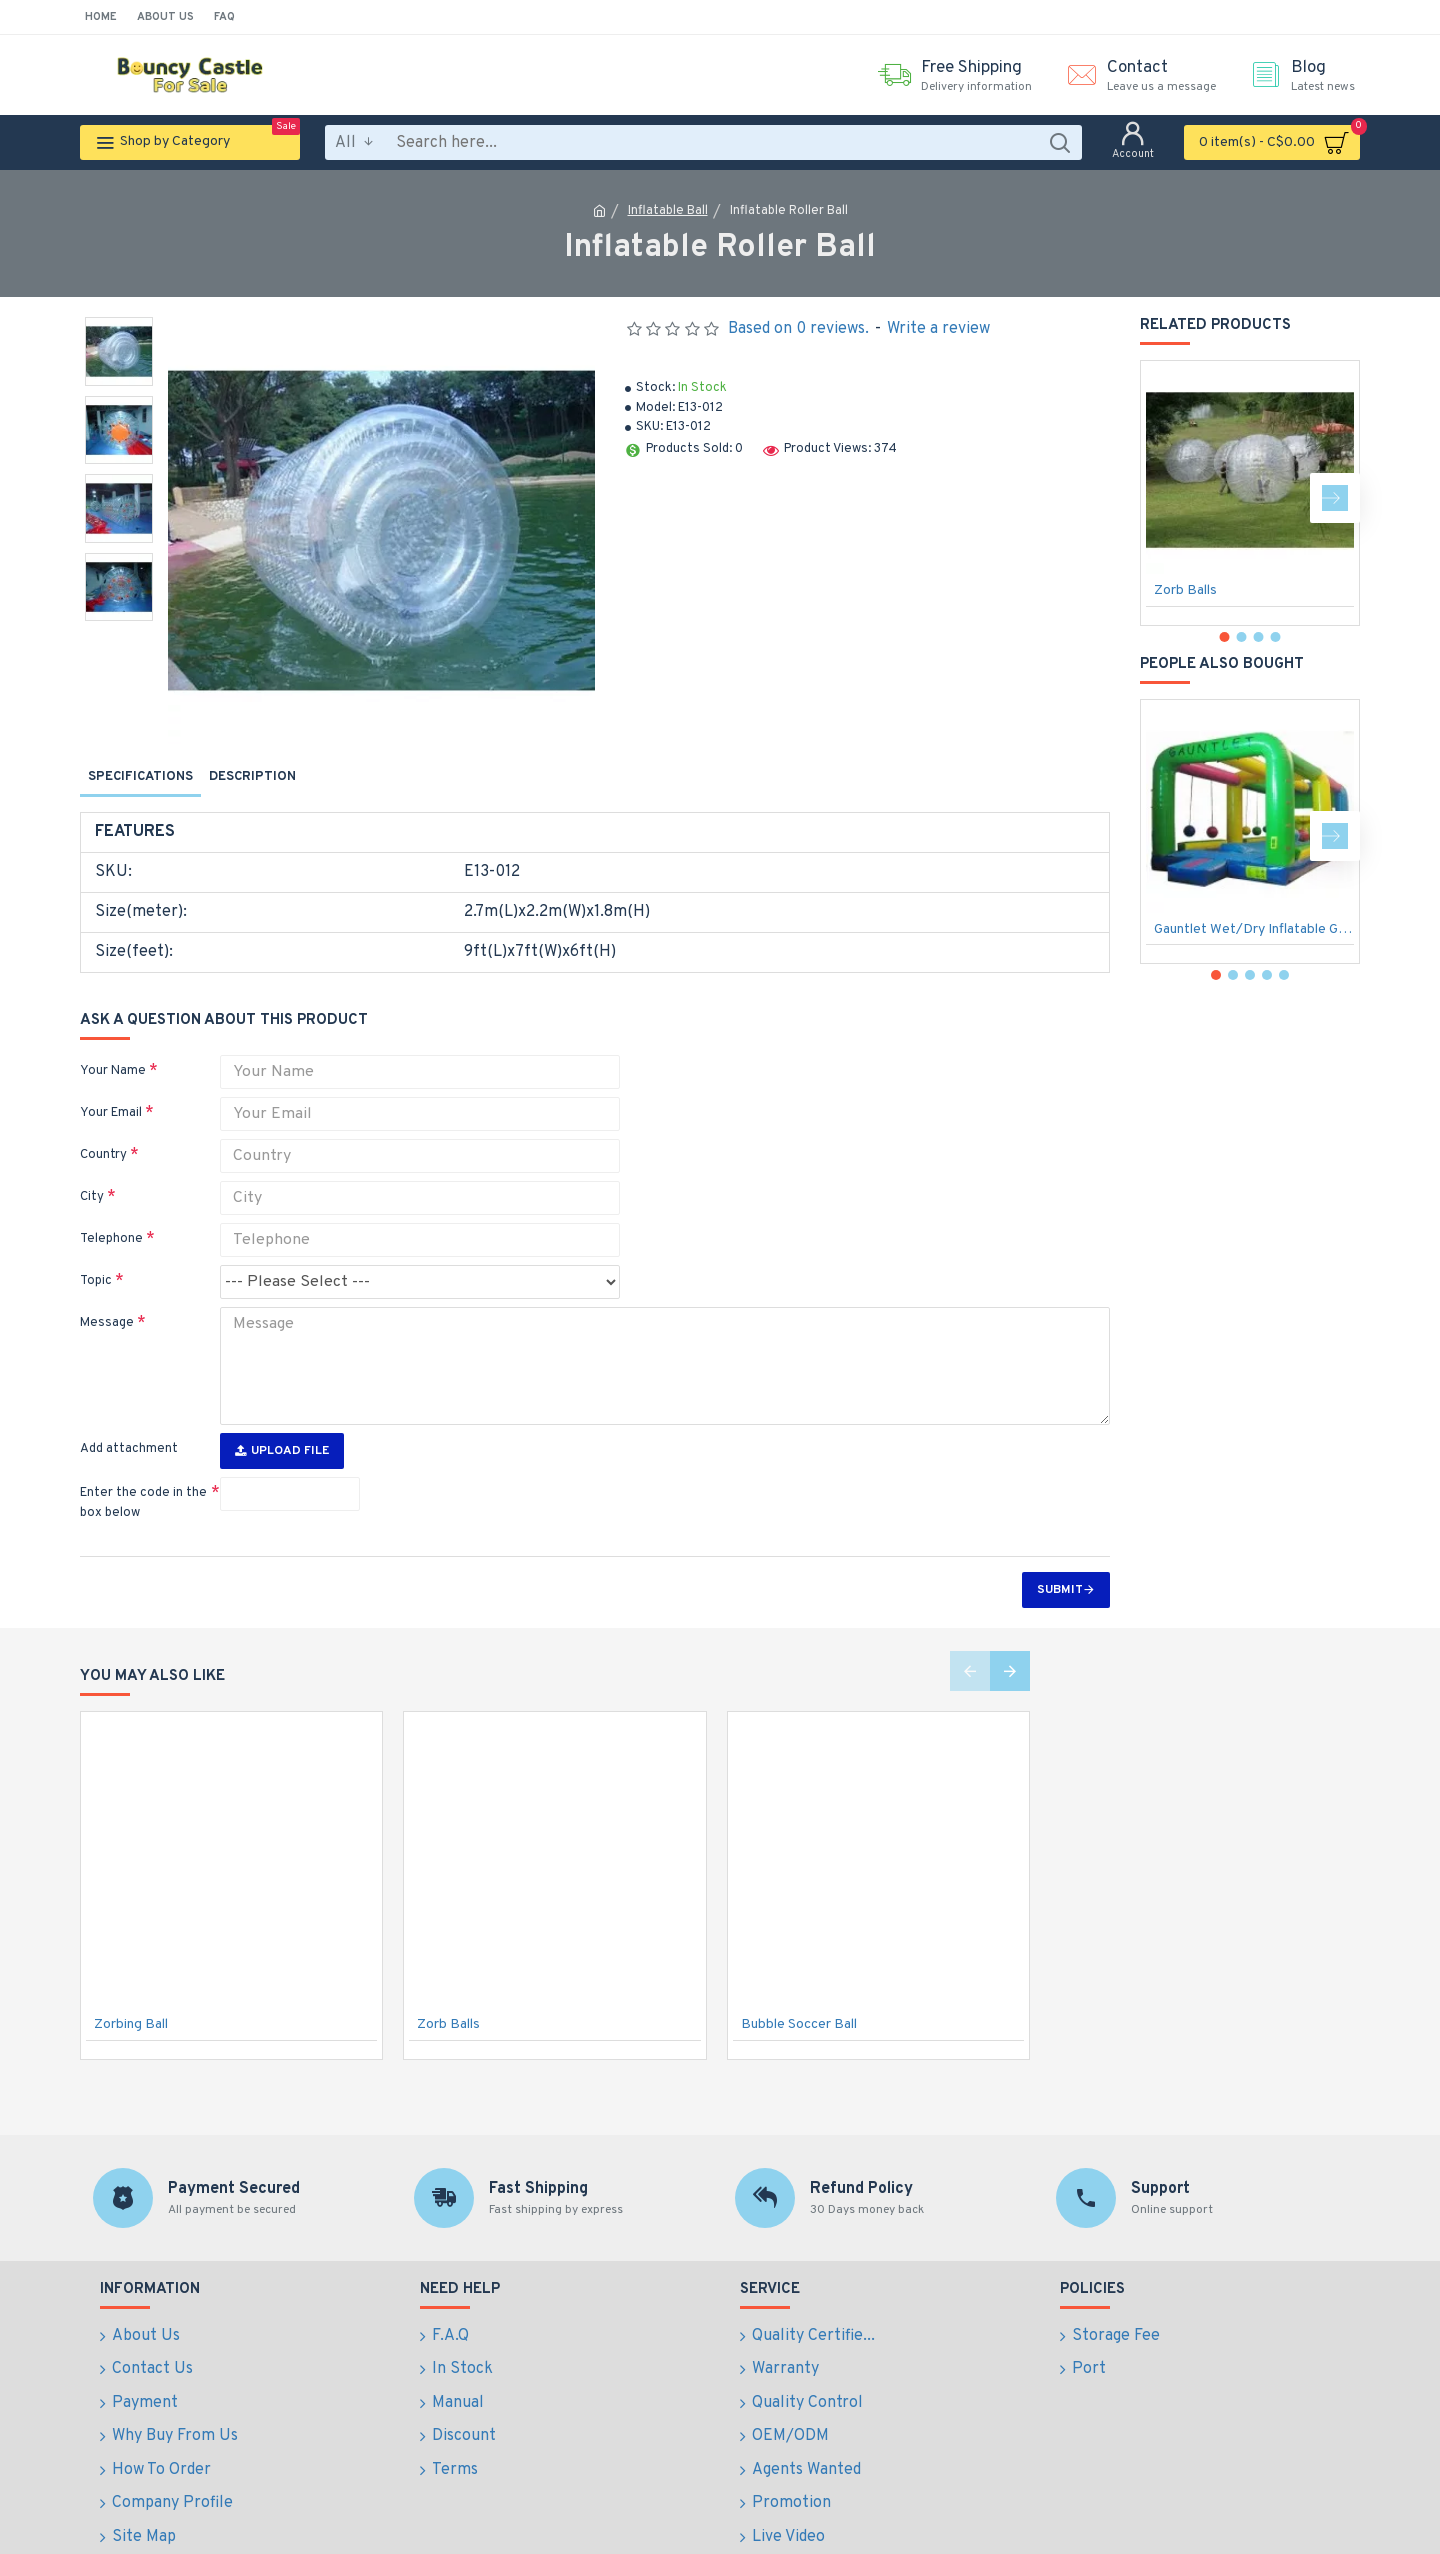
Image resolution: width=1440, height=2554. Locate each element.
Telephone (111, 1220)
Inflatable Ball (668, 211)
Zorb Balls (1185, 590)
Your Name (113, 1052)
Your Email (111, 1094)
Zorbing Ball (131, 1992)
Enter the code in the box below (143, 1471)
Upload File (282, 1419)
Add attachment (129, 1417)
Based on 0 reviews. (798, 329)
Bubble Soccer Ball (799, 1992)
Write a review (938, 329)
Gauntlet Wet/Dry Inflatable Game (1254, 929)
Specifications (140, 777)
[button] (1335, 498)
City (92, 1178)
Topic (96, 1262)
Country (103, 1136)
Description (252, 777)
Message (107, 1304)
